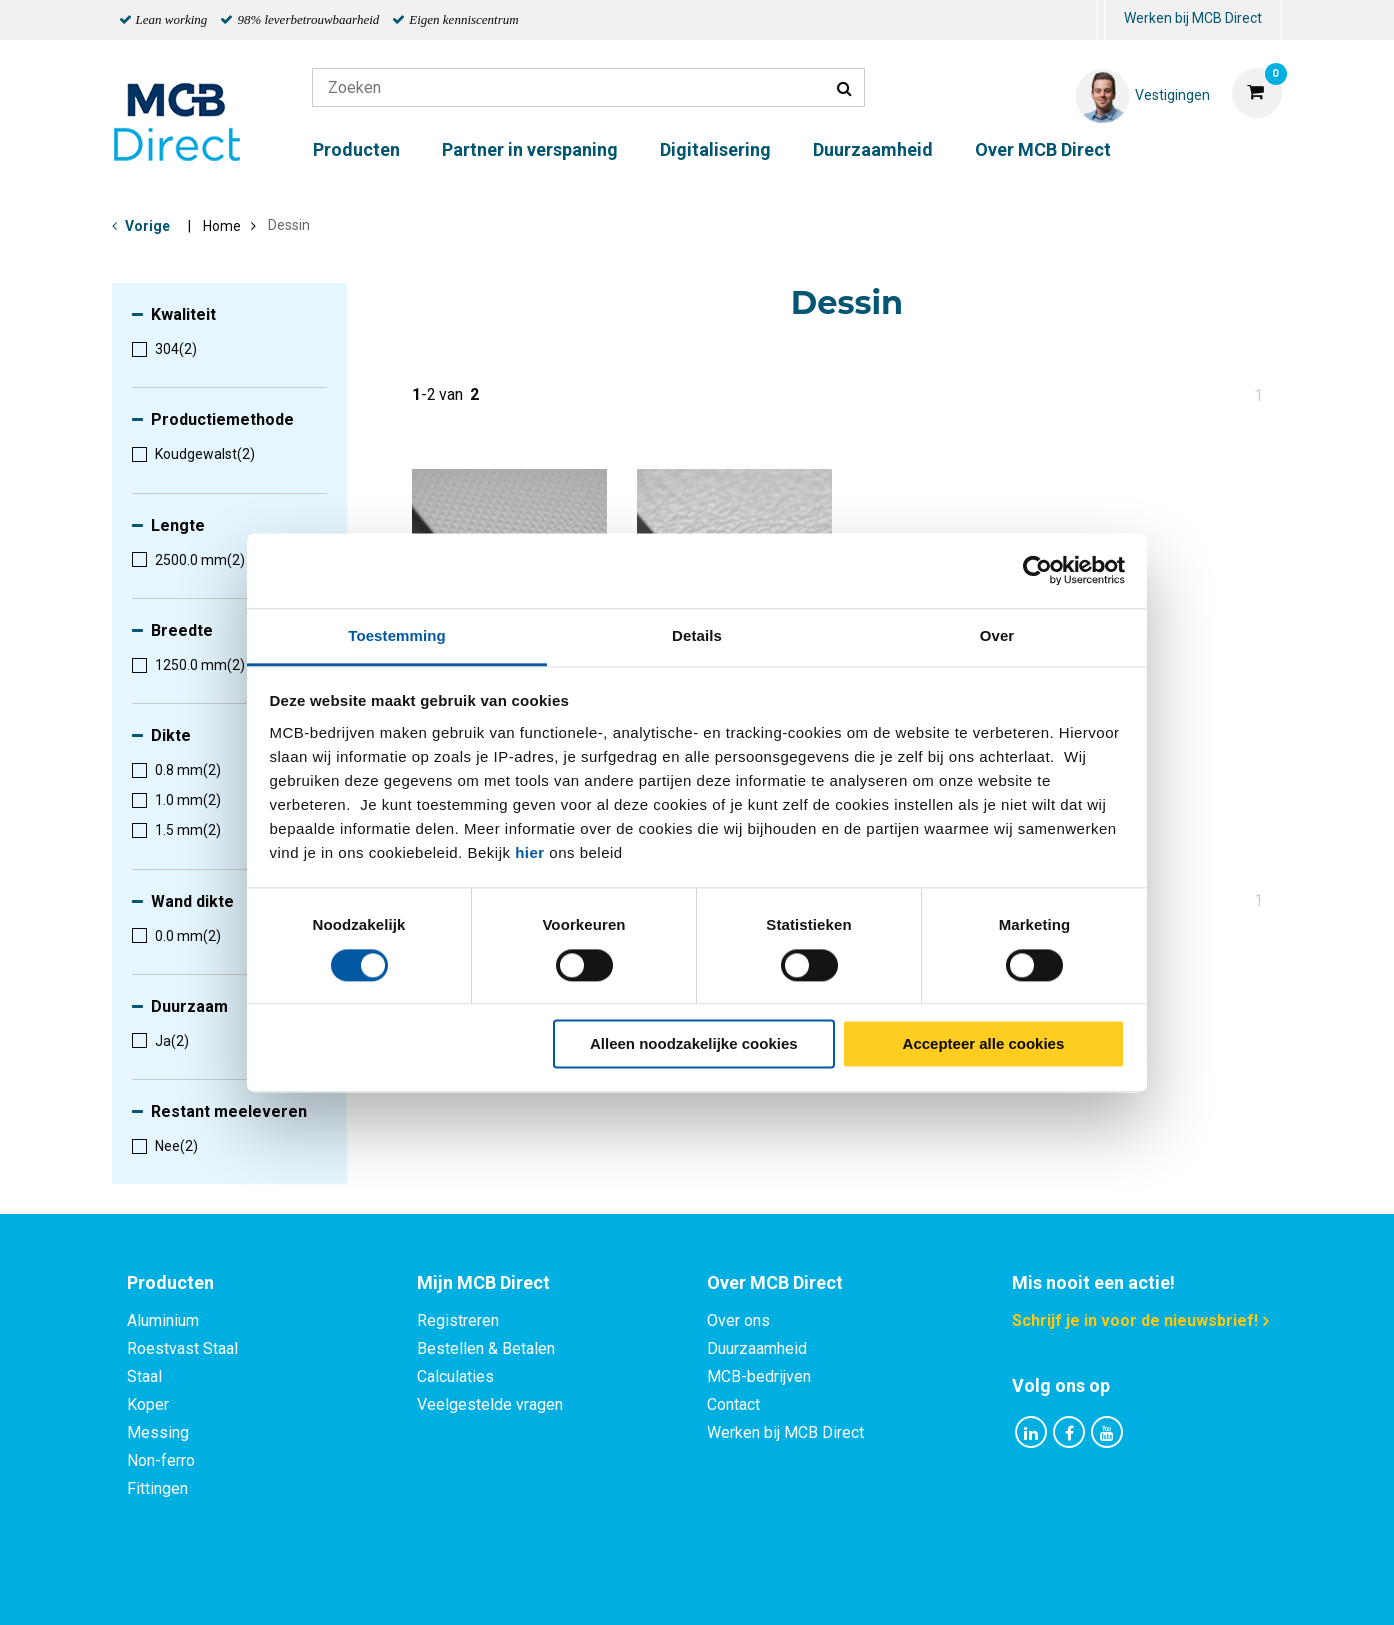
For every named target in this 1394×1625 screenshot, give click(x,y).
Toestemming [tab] (397, 635)
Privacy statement (481, 1587)
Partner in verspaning (530, 149)
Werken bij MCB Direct (1193, 18)
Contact (733, 1404)
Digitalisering (715, 149)
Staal (144, 1376)
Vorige (147, 226)
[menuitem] (1101, 20)
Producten (356, 149)
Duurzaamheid (873, 149)
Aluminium (163, 1320)
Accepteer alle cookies (984, 1044)
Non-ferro (161, 1460)
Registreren (458, 1320)
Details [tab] (697, 635)
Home (222, 226)
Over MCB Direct (1043, 149)
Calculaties (455, 1376)
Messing (158, 1432)
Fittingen (157, 1488)
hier (530, 852)
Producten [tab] (170, 1282)
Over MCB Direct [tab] (775, 1282)
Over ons (738, 1320)
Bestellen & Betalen (486, 1348)
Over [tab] (997, 635)
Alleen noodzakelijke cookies (694, 1044)
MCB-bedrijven (759, 1376)
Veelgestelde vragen (490, 1404)
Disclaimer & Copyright (981, 1587)
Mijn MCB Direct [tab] (483, 1282)
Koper (148, 1404)
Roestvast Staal (182, 1348)
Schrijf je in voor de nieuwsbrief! (1135, 1320)
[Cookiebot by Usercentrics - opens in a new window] (1037, 570)
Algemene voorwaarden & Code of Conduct (723, 1587)
